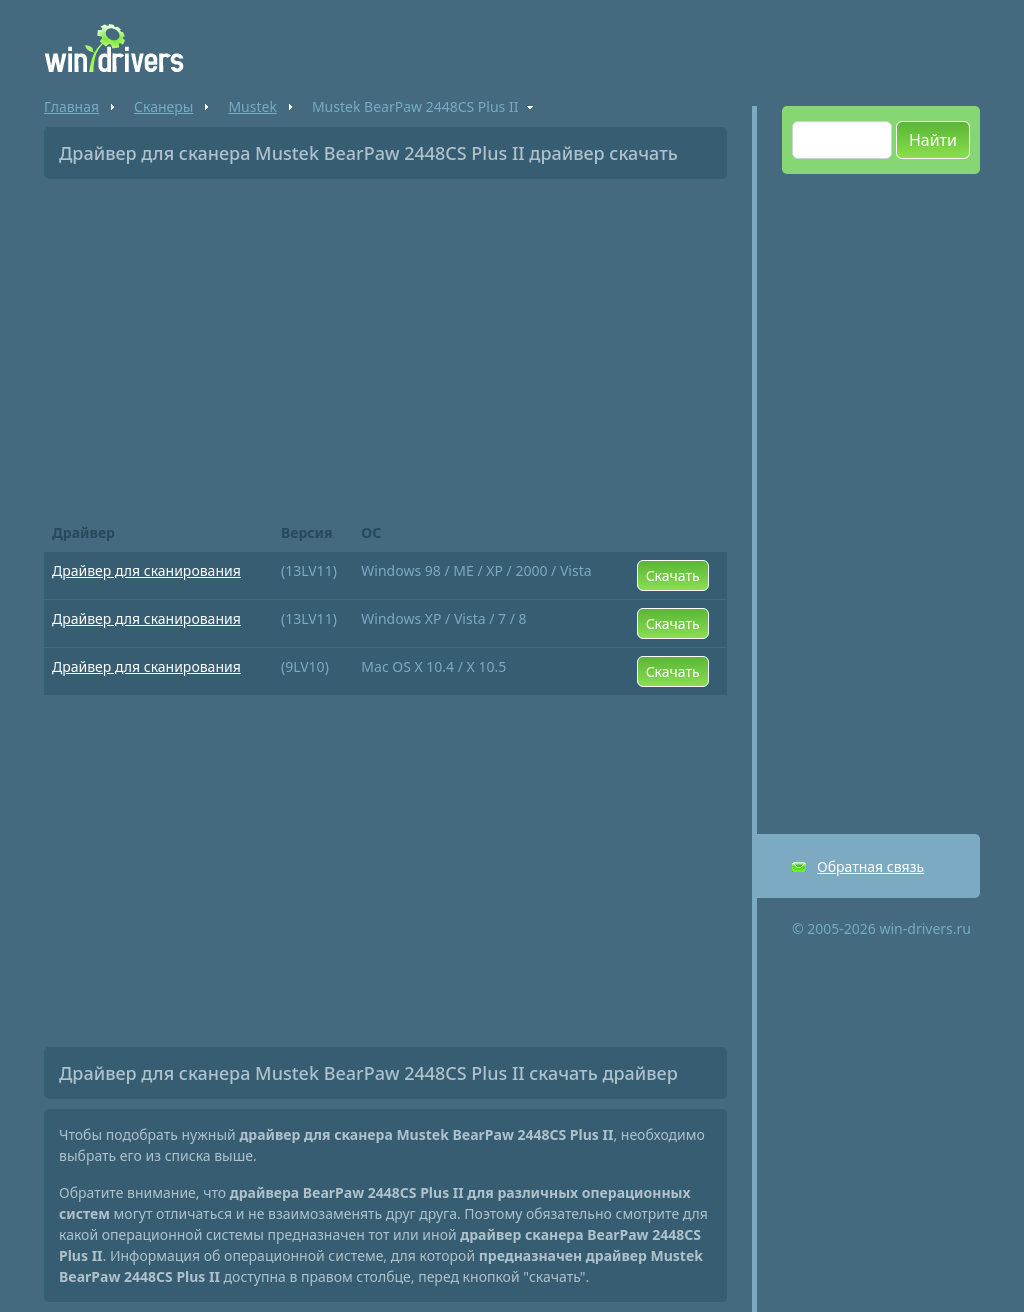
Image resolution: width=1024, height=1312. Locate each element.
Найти (933, 140)
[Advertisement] (385, 344)
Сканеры (163, 106)
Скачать (673, 575)
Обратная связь (870, 866)
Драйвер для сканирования (146, 570)
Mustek (252, 106)
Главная (71, 106)
